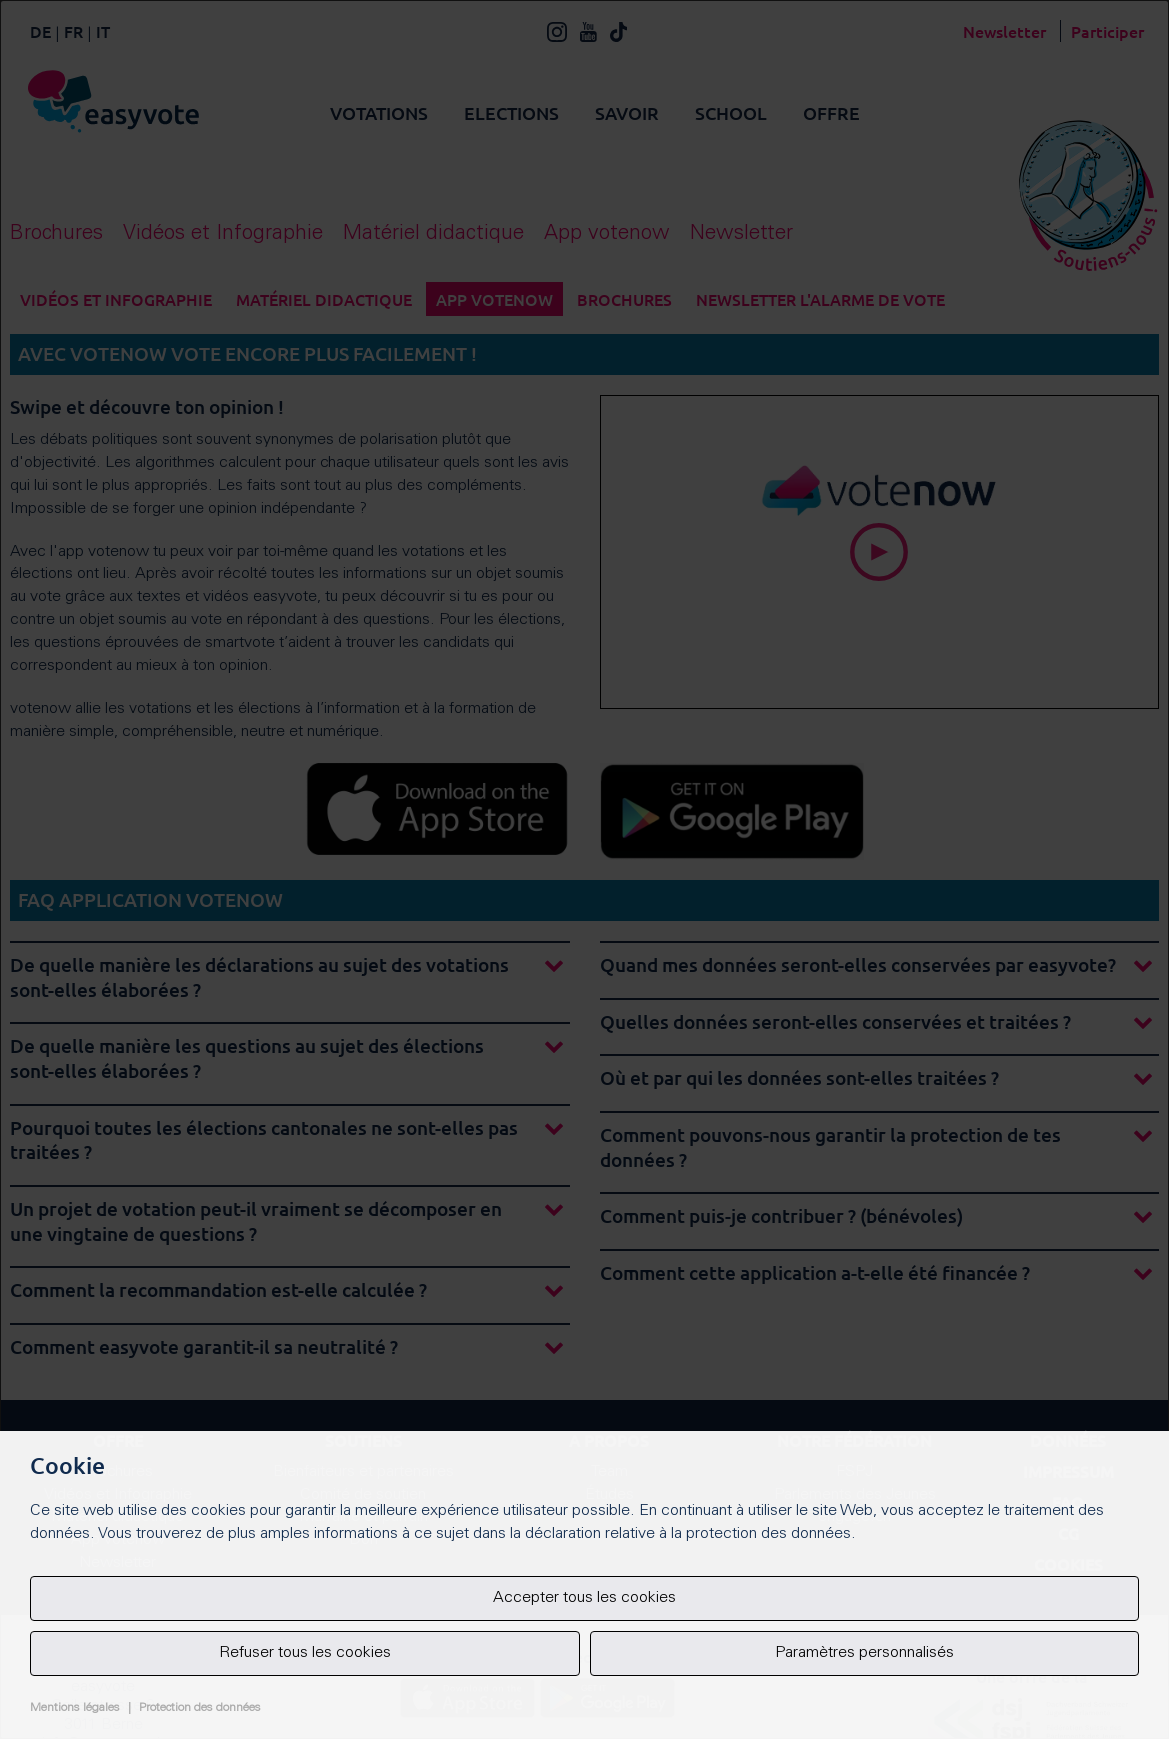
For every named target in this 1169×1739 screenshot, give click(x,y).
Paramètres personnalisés (864, 1653)
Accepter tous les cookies (584, 1598)
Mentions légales (75, 1708)
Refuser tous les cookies (305, 1653)
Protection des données (200, 1708)
